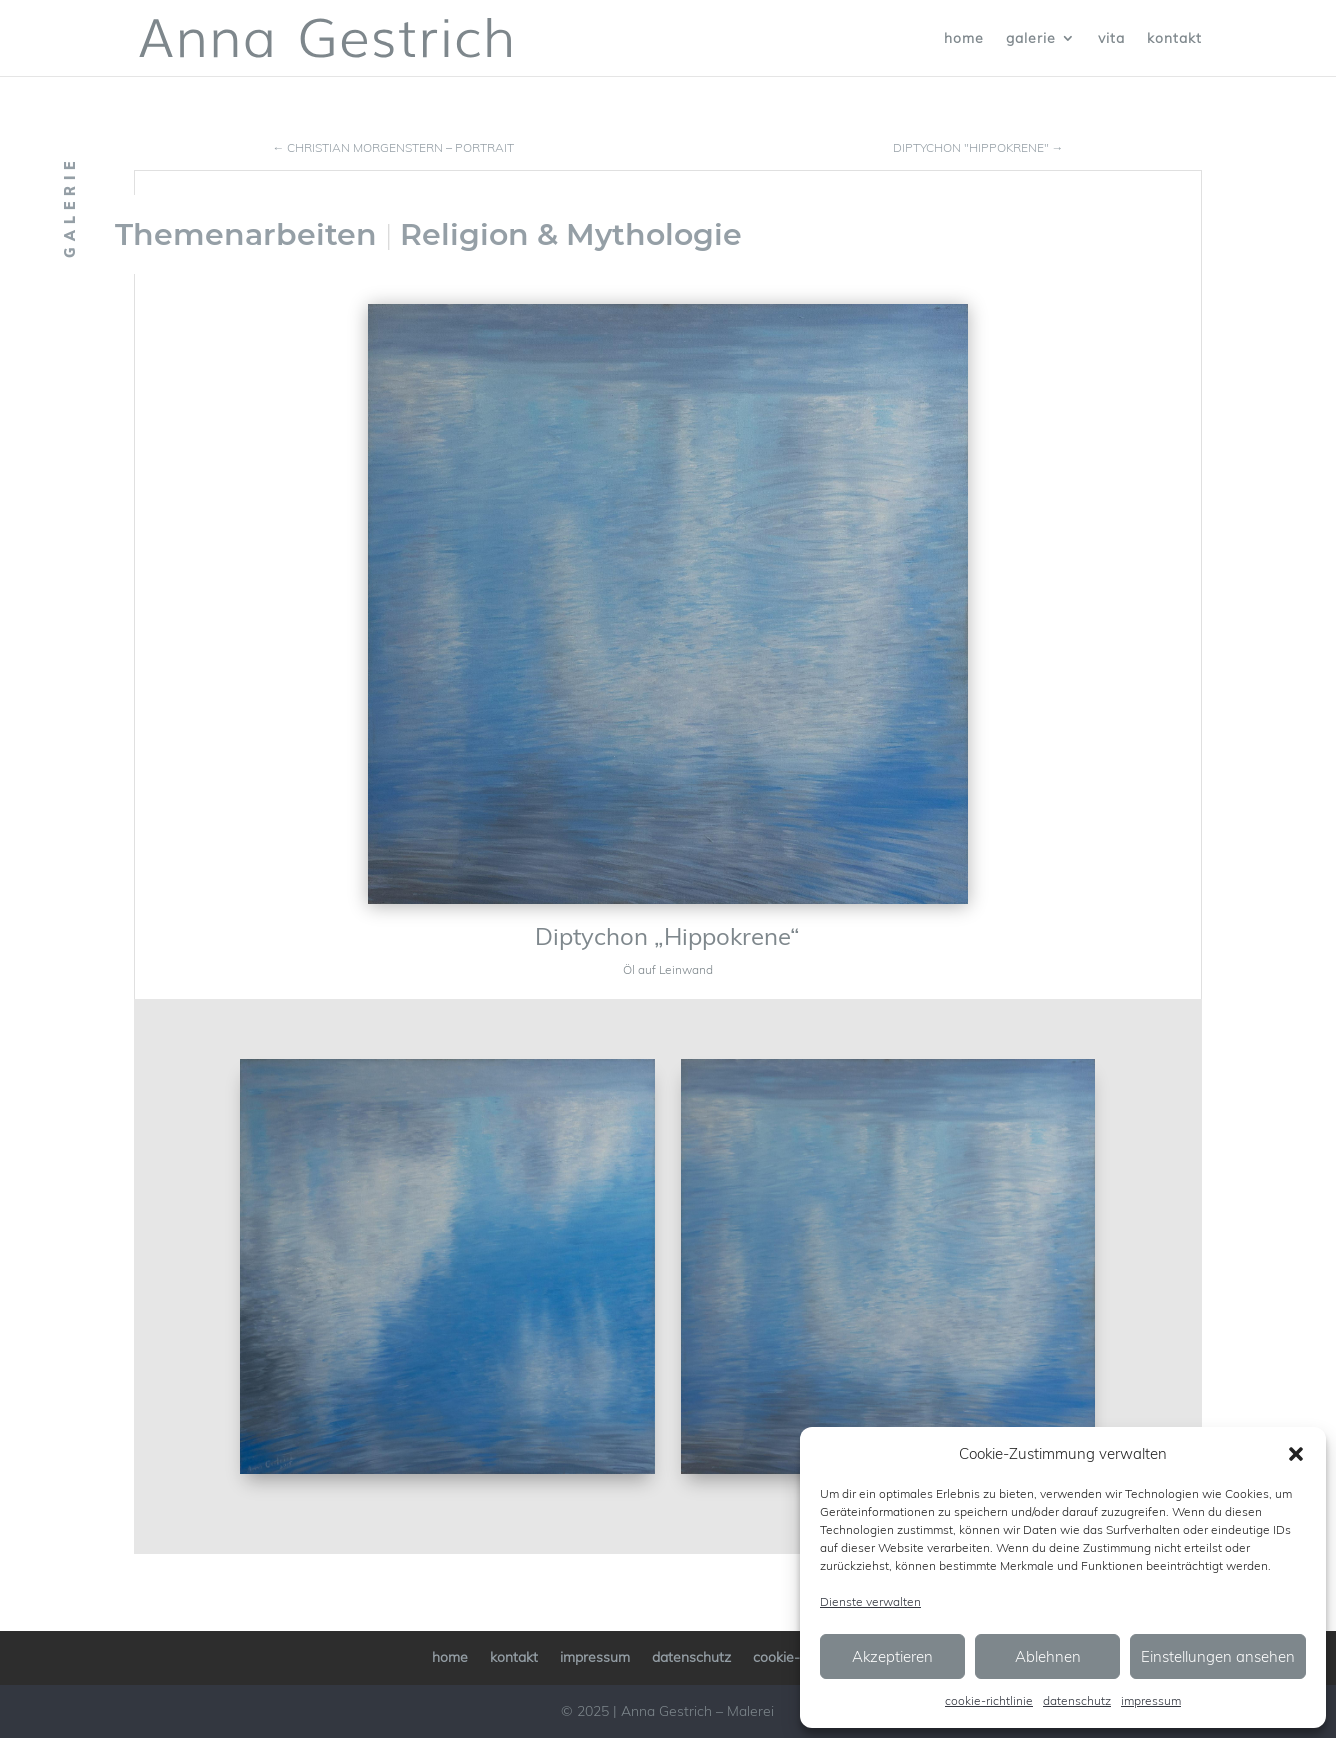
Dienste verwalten (870, 1601)
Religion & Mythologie (571, 234)
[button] (1296, 1454)
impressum (1151, 1700)
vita (1111, 39)
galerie (1031, 39)
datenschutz (1077, 1700)
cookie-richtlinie (989, 1700)
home (964, 39)
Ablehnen (1048, 1656)
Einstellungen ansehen (1218, 1656)
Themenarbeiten (246, 234)
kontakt (1174, 39)
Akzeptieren (892, 1656)
